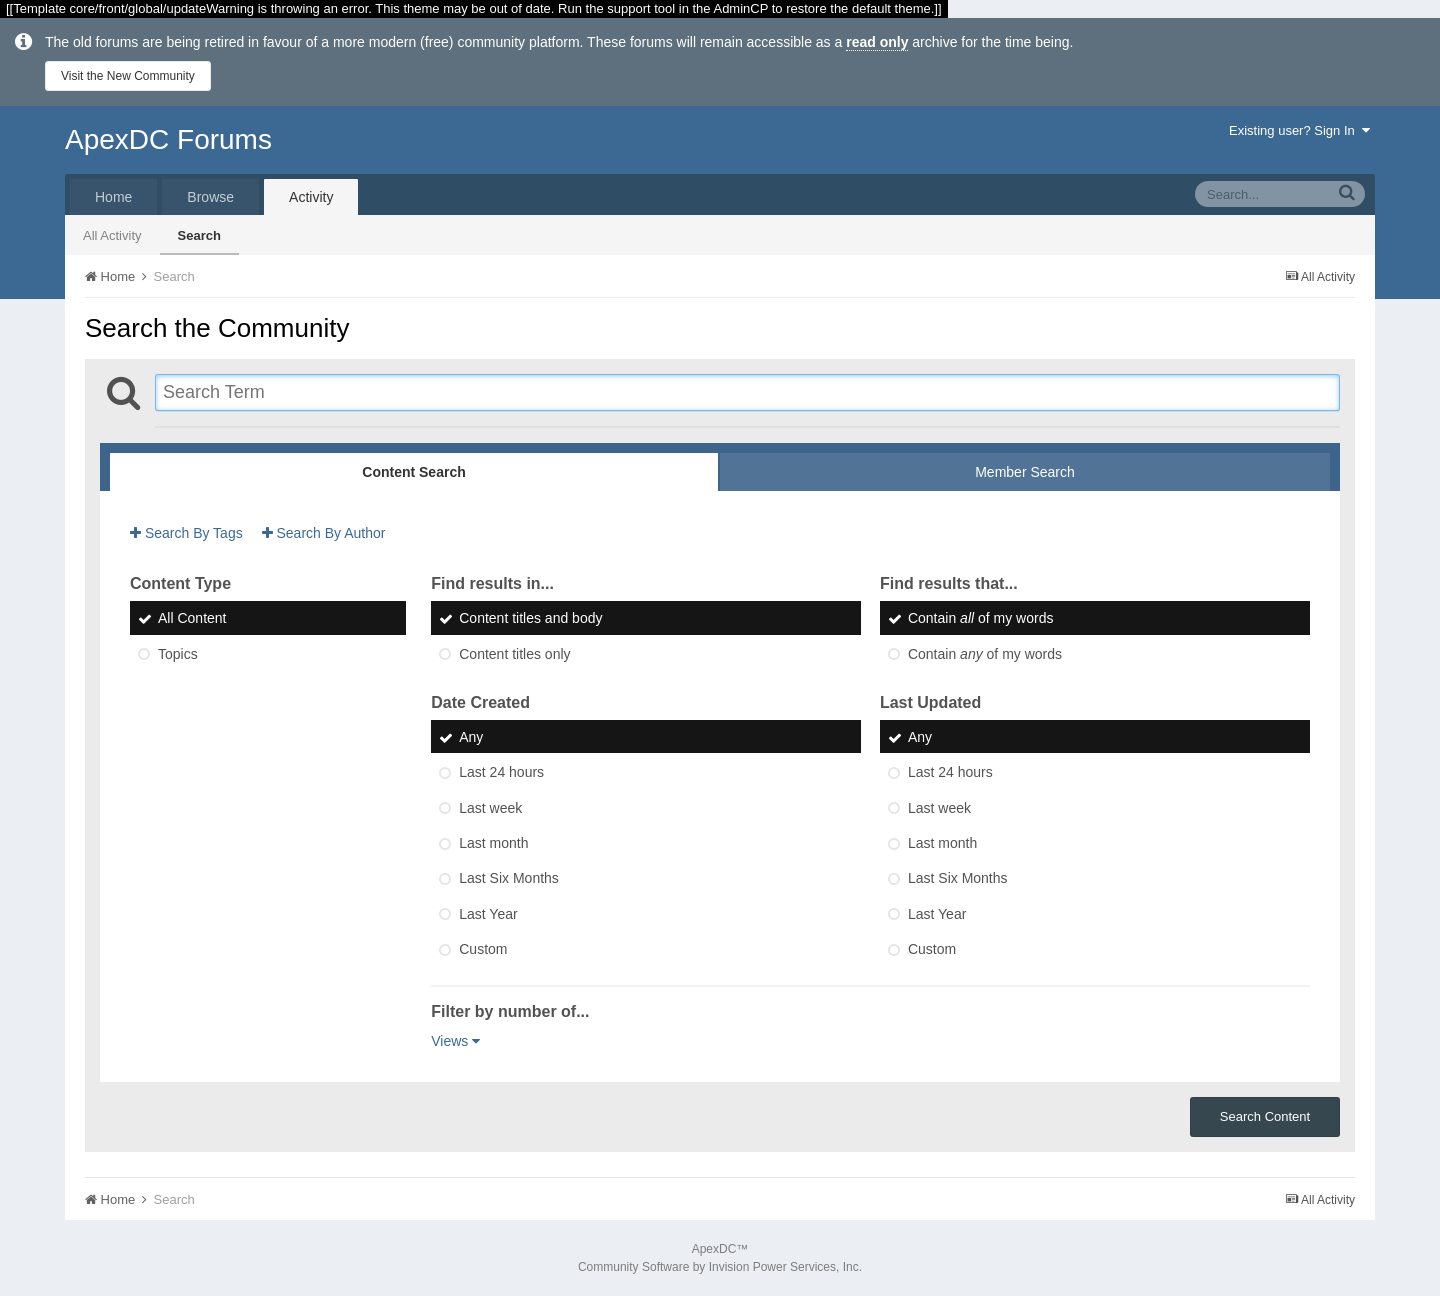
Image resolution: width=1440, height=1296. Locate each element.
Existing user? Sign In (1299, 130)
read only (877, 42)
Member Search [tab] (1025, 472)
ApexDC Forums (168, 139)
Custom (483, 949)
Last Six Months (509, 879)
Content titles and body (530, 619)
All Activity (112, 235)
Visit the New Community (128, 76)
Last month (493, 843)
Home (113, 197)
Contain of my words (981, 619)
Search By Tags (186, 533)
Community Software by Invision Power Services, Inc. (720, 1267)
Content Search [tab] (413, 472)
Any (471, 737)
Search (199, 235)
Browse (210, 197)
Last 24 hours (501, 773)
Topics (178, 654)
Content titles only (514, 654)
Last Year (488, 914)
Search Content (1265, 1116)
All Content (192, 619)
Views (455, 1041)
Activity (311, 197)
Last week (490, 808)
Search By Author (324, 533)
